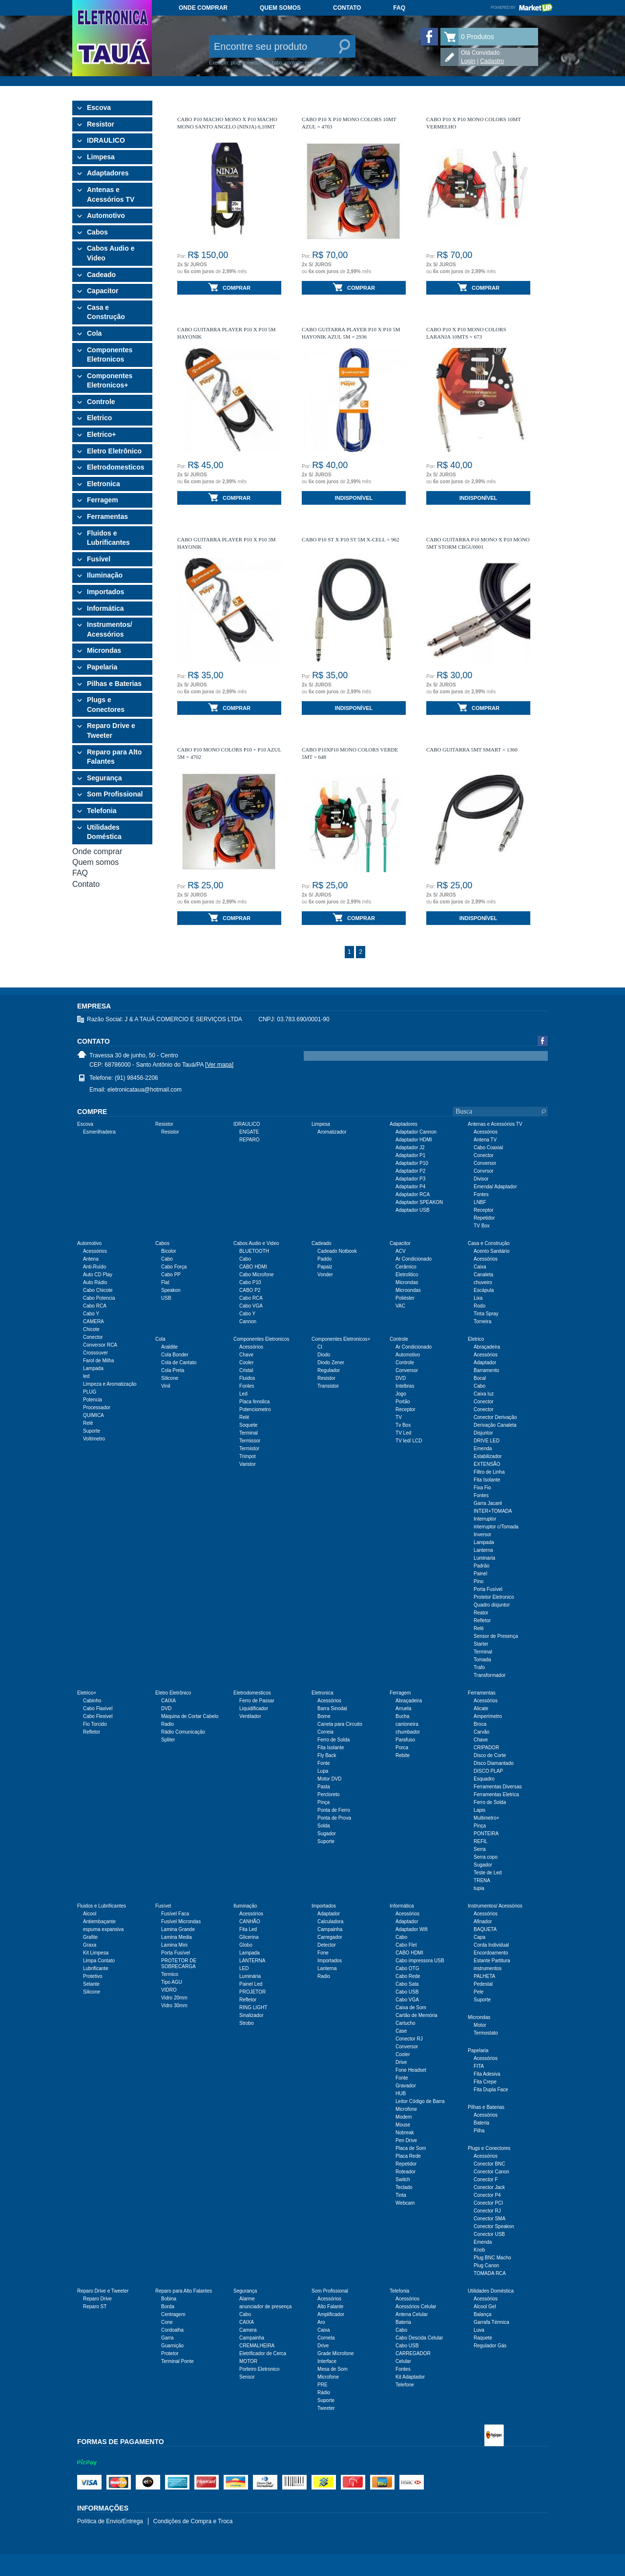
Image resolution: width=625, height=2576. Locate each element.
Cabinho (92, 1700)
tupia (479, 1888)
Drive (401, 2062)
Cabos (97, 232)
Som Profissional (115, 794)
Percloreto (328, 1794)
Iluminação (105, 575)
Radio (167, 1724)
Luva (479, 2330)
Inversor (482, 1534)
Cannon (247, 1321)
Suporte (91, 1431)
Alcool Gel (485, 2306)
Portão (403, 1401)
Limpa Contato (99, 1960)
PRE (322, 2384)
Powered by (522, 7)
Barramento (486, 1370)
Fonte (323, 1763)
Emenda (483, 1448)
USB (166, 1298)
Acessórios (486, 1132)
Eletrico (99, 418)
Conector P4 (487, 2195)
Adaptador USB (413, 1210)
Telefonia (101, 811)
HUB (401, 2093)
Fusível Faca (175, 1913)
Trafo (479, 1667)
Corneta (326, 2337)
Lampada (93, 1368)
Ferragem (102, 500)
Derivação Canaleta (495, 1425)
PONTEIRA (486, 1833)
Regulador (328, 1370)
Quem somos (280, 7)
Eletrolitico (407, 1274)
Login (468, 61)
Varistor (247, 1464)
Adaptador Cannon (416, 1132)
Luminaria (484, 1558)
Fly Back (326, 1755)
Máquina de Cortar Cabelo (189, 1716)
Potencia (92, 1399)
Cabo (167, 1259)
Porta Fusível (488, 1589)
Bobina (168, 2298)
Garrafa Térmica (491, 2322)
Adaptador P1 (410, 1155)
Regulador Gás (490, 2345)
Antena (91, 1259)
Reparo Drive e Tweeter (111, 730)
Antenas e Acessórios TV (110, 194)
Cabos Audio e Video (111, 253)
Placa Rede (408, 2156)
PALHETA (484, 1976)
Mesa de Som (332, 2369)
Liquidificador (253, 1708)
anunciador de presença (265, 2306)
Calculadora (330, 1921)
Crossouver (95, 1352)
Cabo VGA (251, 1306)
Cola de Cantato (178, 1362)
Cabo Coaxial (488, 1147)
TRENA (482, 1880)
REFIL (480, 1841)
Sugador (326, 1833)
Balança (482, 2314)
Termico (169, 1974)
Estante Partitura (492, 1960)
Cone (167, 2322)
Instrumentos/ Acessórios (109, 629)
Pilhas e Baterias (114, 683)
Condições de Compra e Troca (193, 2521)
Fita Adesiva (487, 2074)
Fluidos (247, 1378)
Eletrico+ (101, 434)
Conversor (485, 1163)
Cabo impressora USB (420, 1960)
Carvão (481, 1732)
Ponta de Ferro (333, 1810)
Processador (96, 1407)
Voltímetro (94, 1438)
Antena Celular (412, 2314)
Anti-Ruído (94, 1266)
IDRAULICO (106, 140)
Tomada (482, 1659)
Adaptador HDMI (414, 1139)
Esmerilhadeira (99, 1132)
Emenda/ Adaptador (495, 1186)
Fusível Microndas (181, 1921)
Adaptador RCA (413, 1194)
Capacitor (103, 291)
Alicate (481, 1708)
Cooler (246, 1362)
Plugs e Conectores (106, 704)
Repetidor (484, 1218)
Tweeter (326, 2408)
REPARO (249, 1139)
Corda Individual (491, 1945)
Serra (479, 1849)
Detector (326, 1945)
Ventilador (250, 1716)
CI (319, 1347)
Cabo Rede (408, 1976)
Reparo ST (94, 2306)
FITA (479, 2066)
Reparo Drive (97, 2298)
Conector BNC (489, 2164)
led (86, 1376)
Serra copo (486, 1857)
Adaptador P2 (410, 1171)
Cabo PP (171, 1274)
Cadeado (101, 275)
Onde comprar (203, 7)
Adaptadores (108, 173)
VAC (400, 1306)
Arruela (403, 1708)
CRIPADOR (486, 1747)
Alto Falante (330, 2306)
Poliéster (405, 1298)
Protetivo (92, 1976)
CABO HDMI (253, 1266)
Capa (479, 1937)
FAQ (399, 7)
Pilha (479, 2130)
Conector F (486, 2179)
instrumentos (487, 1968)
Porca (402, 1747)
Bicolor (168, 1251)
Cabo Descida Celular (419, 2337)
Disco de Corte (490, 1755)
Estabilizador (487, 1456)
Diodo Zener (330, 1362)
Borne (324, 1716)
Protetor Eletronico (494, 1597)
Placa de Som (411, 2148)
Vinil (165, 1386)
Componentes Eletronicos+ (109, 380)
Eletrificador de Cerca (262, 2353)
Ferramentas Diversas (497, 1786)
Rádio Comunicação (183, 1732)
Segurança (104, 778)
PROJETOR (252, 1992)
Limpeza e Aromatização (110, 1384)
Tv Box (403, 1425)
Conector (484, 1155)
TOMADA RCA (490, 2273)
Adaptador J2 (410, 1147)
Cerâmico (406, 1266)
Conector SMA (489, 2218)
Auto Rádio (95, 1282)
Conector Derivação (495, 1417)
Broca (480, 1724)
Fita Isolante (487, 1479)
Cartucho (406, 2023)
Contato (347, 7)
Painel (480, 1573)
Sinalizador (251, 2015)
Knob (479, 2250)
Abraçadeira (487, 1347)
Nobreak (405, 2132)
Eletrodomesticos (115, 467)
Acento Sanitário (491, 1251)
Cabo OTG (407, 1968)
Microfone (406, 2109)
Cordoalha (172, 2330)
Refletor (482, 1620)
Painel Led (250, 1984)
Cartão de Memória (417, 2015)
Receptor (484, 1210)
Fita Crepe (485, 2081)
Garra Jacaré (488, 1503)
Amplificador (330, 2314)
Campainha (329, 1929)
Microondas (408, 1290)
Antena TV (485, 1139)
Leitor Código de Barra (420, 2101)
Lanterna (483, 1550)
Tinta (401, 2195)
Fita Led (248, 1929)
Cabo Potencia (99, 1298)
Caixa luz (484, 1393)
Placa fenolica (254, 1401)
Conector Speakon (494, 2226)
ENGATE (249, 1132)
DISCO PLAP (488, 1771)
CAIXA (168, 1700)
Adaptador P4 (410, 1186)
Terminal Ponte (177, 2361)
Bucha (402, 1716)
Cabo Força (174, 1266)
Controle (101, 402)
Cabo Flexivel (98, 1716)
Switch (403, 2179)
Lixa (478, 1298)
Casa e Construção (106, 312)
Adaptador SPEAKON (419, 1202)
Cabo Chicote (98, 1290)
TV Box (482, 1225)
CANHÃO (249, 1921)
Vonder (325, 1274)
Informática (105, 608)
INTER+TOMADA (493, 1511)
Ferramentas (107, 516)
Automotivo (106, 215)
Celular (403, 2361)
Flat (165, 1282)
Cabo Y (91, 1313)
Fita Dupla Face (491, 2089)
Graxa (89, 1945)
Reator (481, 1612)
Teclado (404, 2187)
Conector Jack (489, 2187)
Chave (246, 1354)
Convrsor (484, 1171)
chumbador (408, 1732)
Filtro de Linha (489, 1472)
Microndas (104, 650)
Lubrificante (95, 1968)
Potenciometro (255, 1409)
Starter (481, 1644)
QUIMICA (93, 1415)
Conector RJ (409, 2038)
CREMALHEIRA (256, 2345)
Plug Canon (486, 2265)
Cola (94, 333)
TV (399, 1417)
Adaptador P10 (412, 1163)
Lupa (322, 1771)
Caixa (480, 1266)
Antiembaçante (99, 1921)
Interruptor (485, 1519)
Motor (480, 2025)
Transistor (328, 1386)
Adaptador (485, 1362)
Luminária (250, 1976)
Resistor (100, 124)
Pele (478, 1992)
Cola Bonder (174, 1354)
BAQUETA (485, 1929)
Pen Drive (406, 2140)
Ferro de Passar (256, 1700)
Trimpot (247, 1456)
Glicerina (248, 1937)
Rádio (323, 2392)
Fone (323, 1952)
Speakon (170, 1290)
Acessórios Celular (416, 2306)
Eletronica (103, 484)
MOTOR (248, 2361)
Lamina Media (176, 1937)
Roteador (406, 2171)
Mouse (403, 2124)
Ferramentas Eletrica (496, 1794)
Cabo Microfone (256, 1274)
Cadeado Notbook (337, 1251)
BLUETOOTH (254, 1251)
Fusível (98, 559)
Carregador (329, 1937)
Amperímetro (488, 1716)
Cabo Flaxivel (98, 1708)
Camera (248, 2330)
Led (243, 1393)
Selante (91, 1984)
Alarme (247, 2298)
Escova (99, 107)
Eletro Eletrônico (114, 451)
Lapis (479, 1810)
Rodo (479, 1306)
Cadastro (492, 61)
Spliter (168, 1739)
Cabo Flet (406, 1945)
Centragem (173, 2314)
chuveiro (483, 1282)
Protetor (170, 2353)
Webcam (405, 2203)
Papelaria (102, 667)
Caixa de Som (411, 2007)
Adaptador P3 (410, 1178)
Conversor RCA (100, 1345)
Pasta (323, 1786)
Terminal (248, 1433)
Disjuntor (483, 1433)
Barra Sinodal (332, 1708)
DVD (401, 1378)
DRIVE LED (487, 1440)
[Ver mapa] (219, 1064)
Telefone (405, 2384)
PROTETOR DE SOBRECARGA (178, 1963)
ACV (401, 1251)
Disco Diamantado (494, 1763)
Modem (404, 2117)
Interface (326, 2361)
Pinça (323, 1802)
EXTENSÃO (487, 1464)
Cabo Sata (407, 1984)
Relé (88, 1423)
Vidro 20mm (174, 1997)
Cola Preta (172, 1370)
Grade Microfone (335, 2353)
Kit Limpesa (95, 1952)
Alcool (89, 1913)
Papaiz (325, 1266)
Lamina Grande (178, 1929)
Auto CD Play (97, 1274)
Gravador (406, 2085)
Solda (323, 1825)
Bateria (481, 2122)
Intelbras (405, 1386)
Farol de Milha (98, 1360)
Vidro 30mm (174, 2005)
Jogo (401, 1393)
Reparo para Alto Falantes (114, 757)
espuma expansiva (103, 1929)
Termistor (249, 1448)
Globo (245, 1945)
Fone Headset (411, 2070)
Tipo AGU (171, 1982)
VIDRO (169, 1990)
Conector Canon (491, 2171)
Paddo (324, 1259)
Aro (321, 2322)
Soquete (248, 1425)
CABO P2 (249, 1290)
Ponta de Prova (334, 1818)
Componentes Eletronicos (109, 355)
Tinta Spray (486, 1313)
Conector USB (489, 2234)
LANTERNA (252, 1960)
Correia (325, 1732)
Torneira (482, 1321)
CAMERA (93, 1321)
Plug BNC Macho (492, 2257)
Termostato (486, 2033)
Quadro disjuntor (492, 1605)
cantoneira (407, 1724)
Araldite (169, 1347)
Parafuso (405, 1739)
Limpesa (101, 157)
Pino (478, 1581)
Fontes (481, 1194)
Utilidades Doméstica (104, 832)
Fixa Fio (482, 1487)
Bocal (480, 1378)
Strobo (246, 2023)
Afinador (483, 1921)
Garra (167, 2337)
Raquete (483, 2337)
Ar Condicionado (414, 1259)
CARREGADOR (413, 2353)
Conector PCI (488, 2203)
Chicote (91, 1329)
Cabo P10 (250, 1282)
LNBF (480, 1202)
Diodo (323, 1354)
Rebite (403, 1755)
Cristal (246, 1370)
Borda (167, 2306)
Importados (105, 592)
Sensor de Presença (496, 1636)
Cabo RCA (94, 1306)
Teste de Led (487, 1872)
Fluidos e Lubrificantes (108, 538)
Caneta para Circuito (339, 1724)
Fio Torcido (95, 1724)
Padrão (481, 1565)
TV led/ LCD (409, 1440)
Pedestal (483, 1984)
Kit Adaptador (410, 2377)
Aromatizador (331, 1132)
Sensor (247, 2377)
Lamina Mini (174, 1945)
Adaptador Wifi (412, 1929)
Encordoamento (491, 1952)
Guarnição (172, 2345)
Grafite (90, 1937)
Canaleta (483, 1274)
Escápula (484, 1290)
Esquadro (484, 1779)
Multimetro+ (487, 1818)
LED (244, 1968)
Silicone (169, 1378)
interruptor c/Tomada (496, 1526)
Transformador (489, 1675)
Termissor (249, 1440)
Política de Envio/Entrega (110, 2521)
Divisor (481, 1178)
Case (401, 2031)
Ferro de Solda (333, 1739)
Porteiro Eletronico (259, 2369)
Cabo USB (407, 1992)
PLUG (89, 1392)
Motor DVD (329, 1779)
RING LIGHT (253, 2007)
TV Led (403, 1433)
